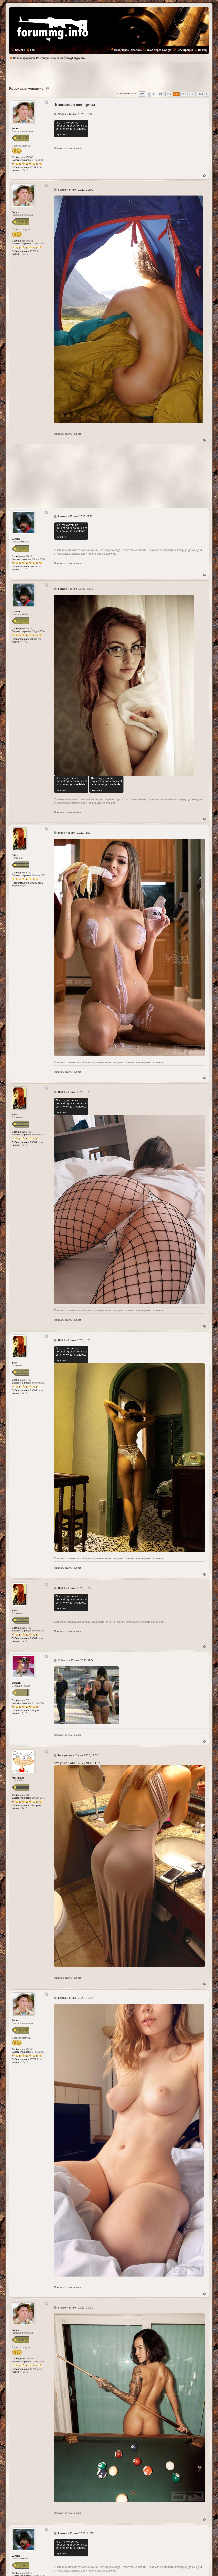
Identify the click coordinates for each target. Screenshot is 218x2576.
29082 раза (36, 883)
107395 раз (36, 167)
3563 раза (35, 1805)
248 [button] (191, 94)
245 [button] (169, 94)
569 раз (34, 1710)
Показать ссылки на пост (67, 148)
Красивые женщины (26, 88)
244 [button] (161, 94)
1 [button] (153, 94)
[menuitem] (30, 50)
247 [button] (184, 94)
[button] (142, 93)
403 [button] (200, 94)
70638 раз (35, 566)
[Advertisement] (109, 73)
